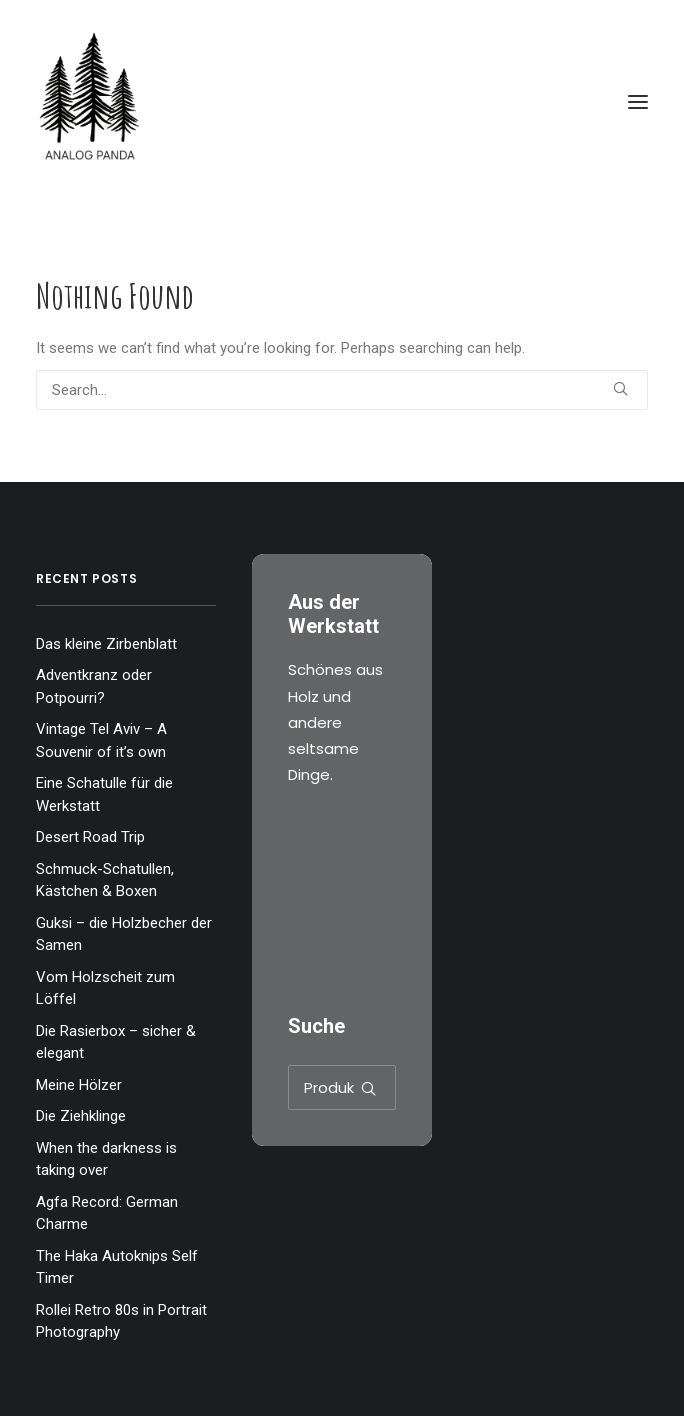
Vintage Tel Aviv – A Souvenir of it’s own (101, 740)
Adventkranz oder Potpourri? (94, 686)
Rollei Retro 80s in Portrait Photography (121, 1321)
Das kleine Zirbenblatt (106, 644)
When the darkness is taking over (106, 1159)
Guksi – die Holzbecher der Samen (124, 934)
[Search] (342, 390)
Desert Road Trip (90, 837)
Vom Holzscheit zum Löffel (105, 988)
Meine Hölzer (79, 1085)
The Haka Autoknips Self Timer (117, 1267)
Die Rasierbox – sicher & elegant (116, 1042)
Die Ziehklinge (81, 1116)
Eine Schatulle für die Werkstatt (104, 794)
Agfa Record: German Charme (107, 1213)
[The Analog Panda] (342, 102)
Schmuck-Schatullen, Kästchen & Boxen (105, 880)
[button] (638, 102)
